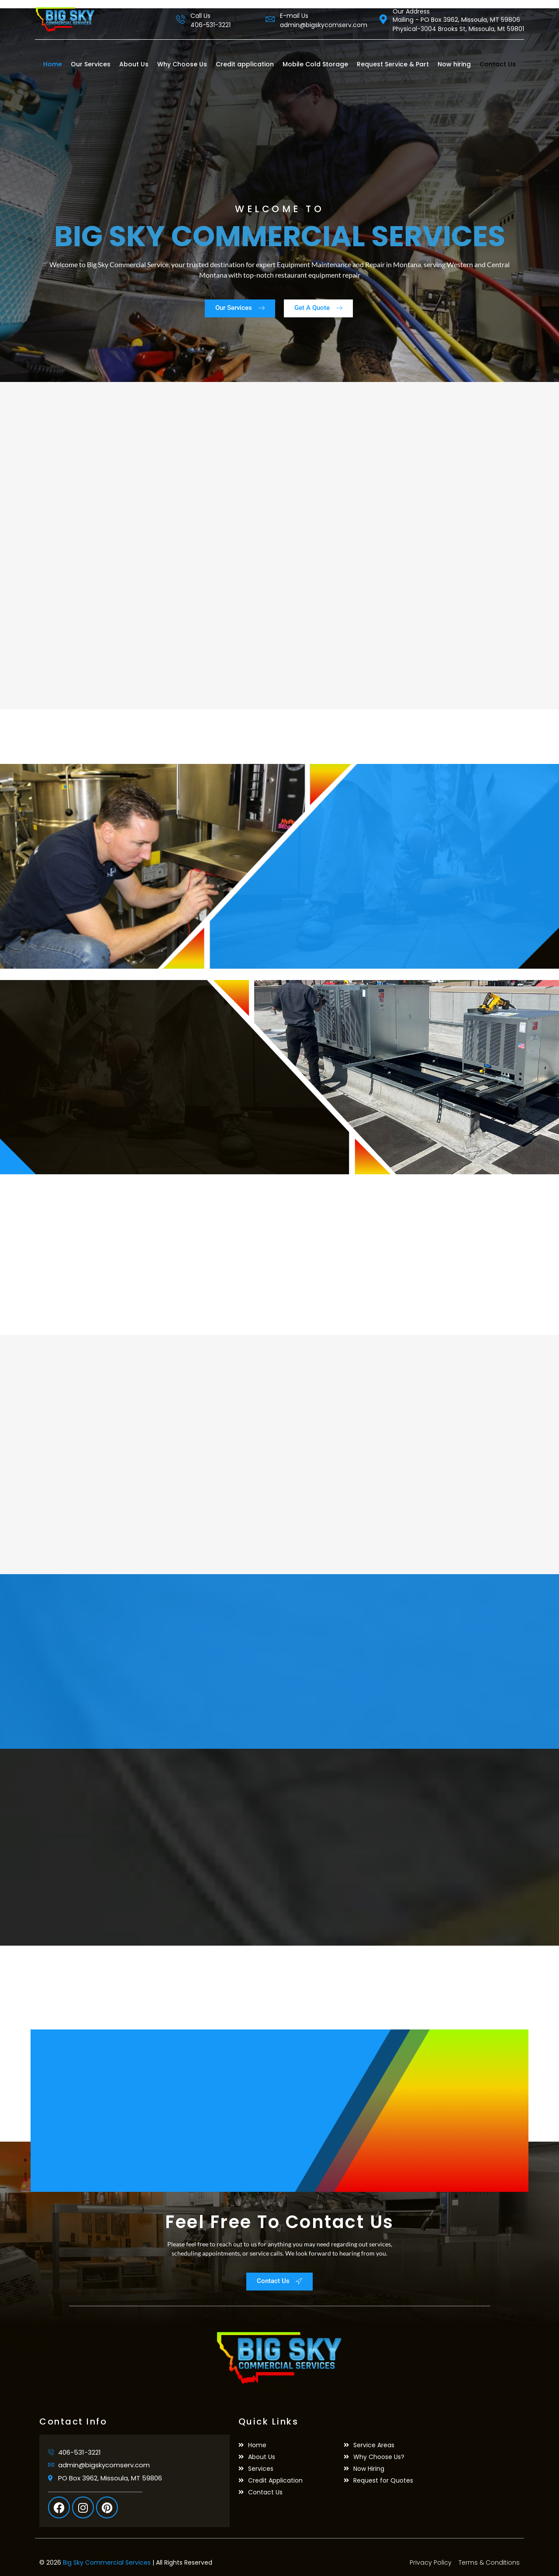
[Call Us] (180, 19)
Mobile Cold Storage (315, 64)
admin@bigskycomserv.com (323, 25)
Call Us (200, 15)
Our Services (90, 64)
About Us (133, 64)
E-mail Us (294, 15)
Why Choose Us (182, 64)
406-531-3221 (210, 25)
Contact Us (498, 64)
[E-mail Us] (270, 19)
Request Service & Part (393, 64)
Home (52, 64)
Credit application (245, 64)
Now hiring (454, 64)
